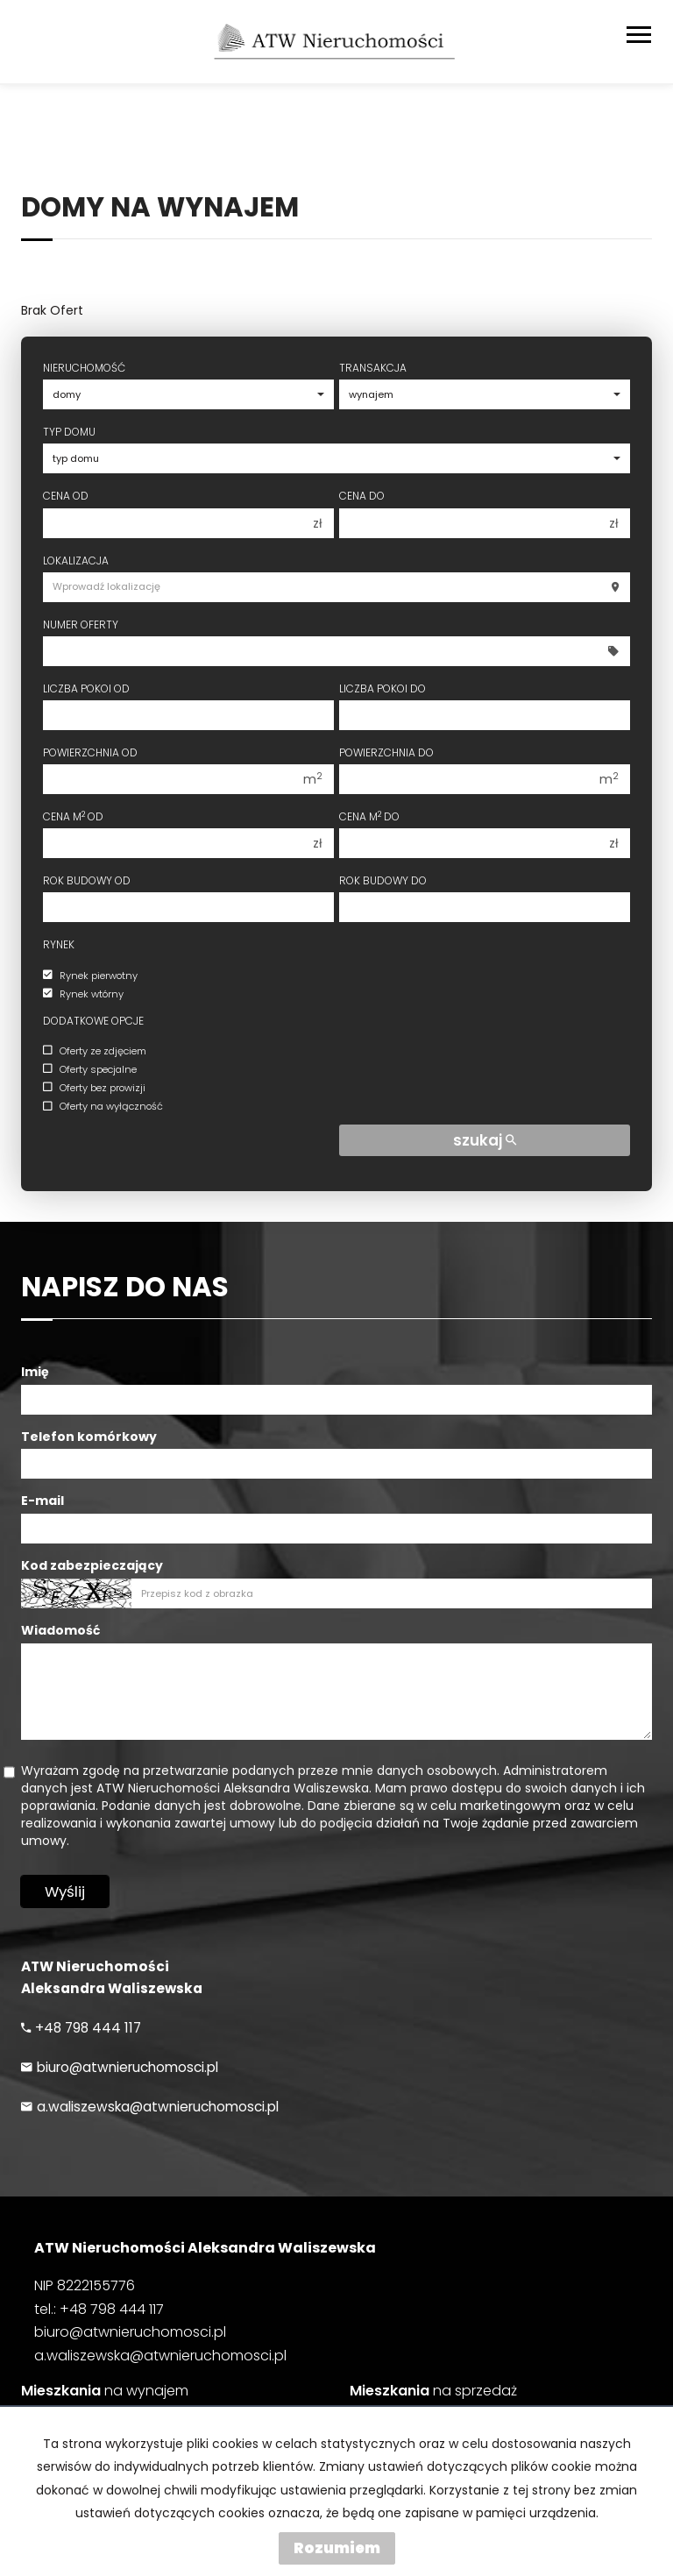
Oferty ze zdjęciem (94, 1051)
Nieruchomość (84, 367)
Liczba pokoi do (382, 688)
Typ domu (69, 431)
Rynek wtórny (83, 994)
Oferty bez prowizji (94, 1088)
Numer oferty (80, 624)
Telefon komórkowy (89, 1436)
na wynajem (104, 2391)
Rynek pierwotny (90, 976)
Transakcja (373, 367)
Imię (35, 1371)
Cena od (66, 495)
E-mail (42, 1500)
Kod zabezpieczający (92, 1565)
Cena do (362, 495)
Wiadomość (60, 1630)
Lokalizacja (76, 560)
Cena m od (73, 816)
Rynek (58, 944)
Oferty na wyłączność (103, 1107)
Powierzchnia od (90, 752)
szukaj (484, 1140)
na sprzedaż (433, 2391)
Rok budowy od (87, 880)
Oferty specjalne (90, 1069)
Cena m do (369, 816)
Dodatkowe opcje (93, 1020)
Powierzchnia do (386, 752)
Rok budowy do (383, 880)
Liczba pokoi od (86, 688)
